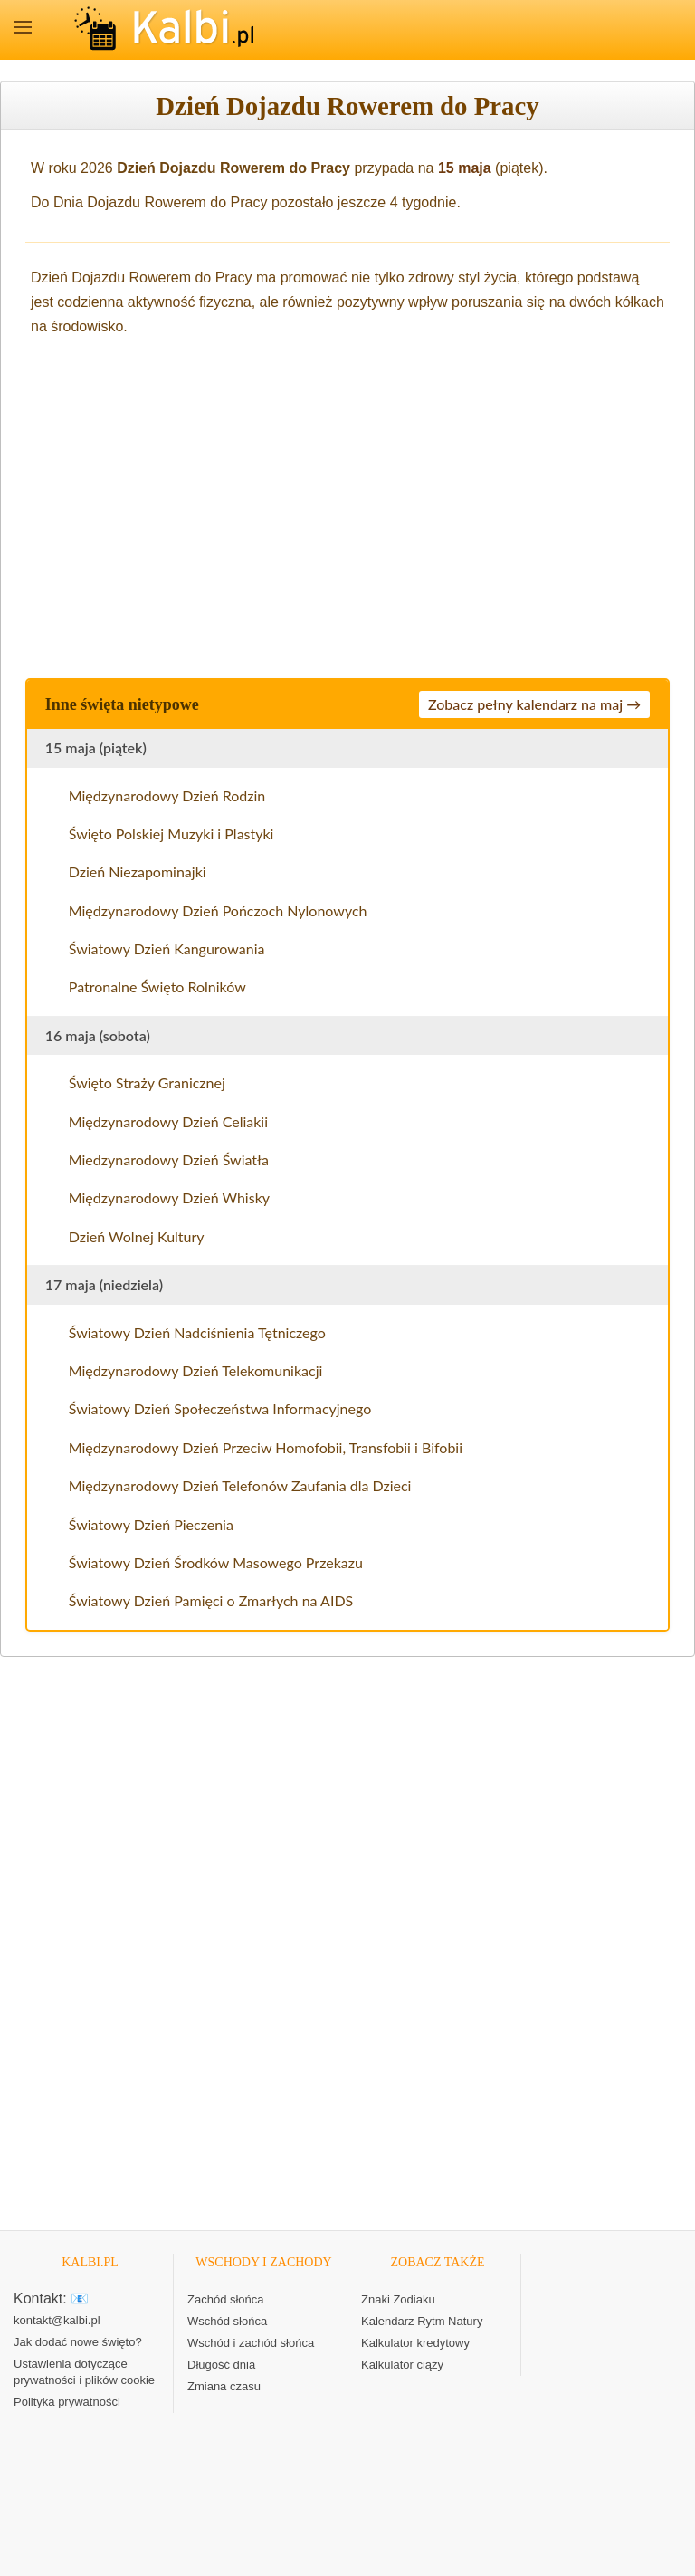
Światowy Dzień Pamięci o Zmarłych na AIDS (211, 1600)
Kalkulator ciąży (402, 2364)
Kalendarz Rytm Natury (421, 2321)
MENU (22, 27)
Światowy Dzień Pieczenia (151, 1524)
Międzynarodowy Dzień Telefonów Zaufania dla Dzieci (240, 1485)
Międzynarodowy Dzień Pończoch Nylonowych (218, 910)
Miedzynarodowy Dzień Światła (169, 1159)
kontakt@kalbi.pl (57, 2320)
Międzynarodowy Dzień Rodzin (167, 795)
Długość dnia (221, 2364)
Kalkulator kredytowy (415, 2343)
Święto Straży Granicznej (147, 1082)
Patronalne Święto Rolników (157, 986)
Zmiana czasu (224, 2386)
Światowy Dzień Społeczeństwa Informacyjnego (220, 1408)
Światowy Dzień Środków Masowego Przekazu (216, 1562)
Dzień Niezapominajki (137, 871)
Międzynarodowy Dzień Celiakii (168, 1121)
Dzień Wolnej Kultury (137, 1236)
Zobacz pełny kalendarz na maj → (534, 704)
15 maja (464, 168)
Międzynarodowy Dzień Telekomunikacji (196, 1370)
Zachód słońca (225, 2299)
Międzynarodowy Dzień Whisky (169, 1197)
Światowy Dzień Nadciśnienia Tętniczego (197, 1332)
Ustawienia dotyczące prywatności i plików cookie (84, 2372)
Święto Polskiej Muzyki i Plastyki (171, 833)
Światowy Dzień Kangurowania (167, 948)
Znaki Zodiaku (398, 2299)
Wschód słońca (227, 2321)
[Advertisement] (347, 504)
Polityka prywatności (67, 2401)
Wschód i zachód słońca (250, 2343)
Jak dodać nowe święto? (78, 2342)
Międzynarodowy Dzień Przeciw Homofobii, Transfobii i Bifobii (265, 1447)
